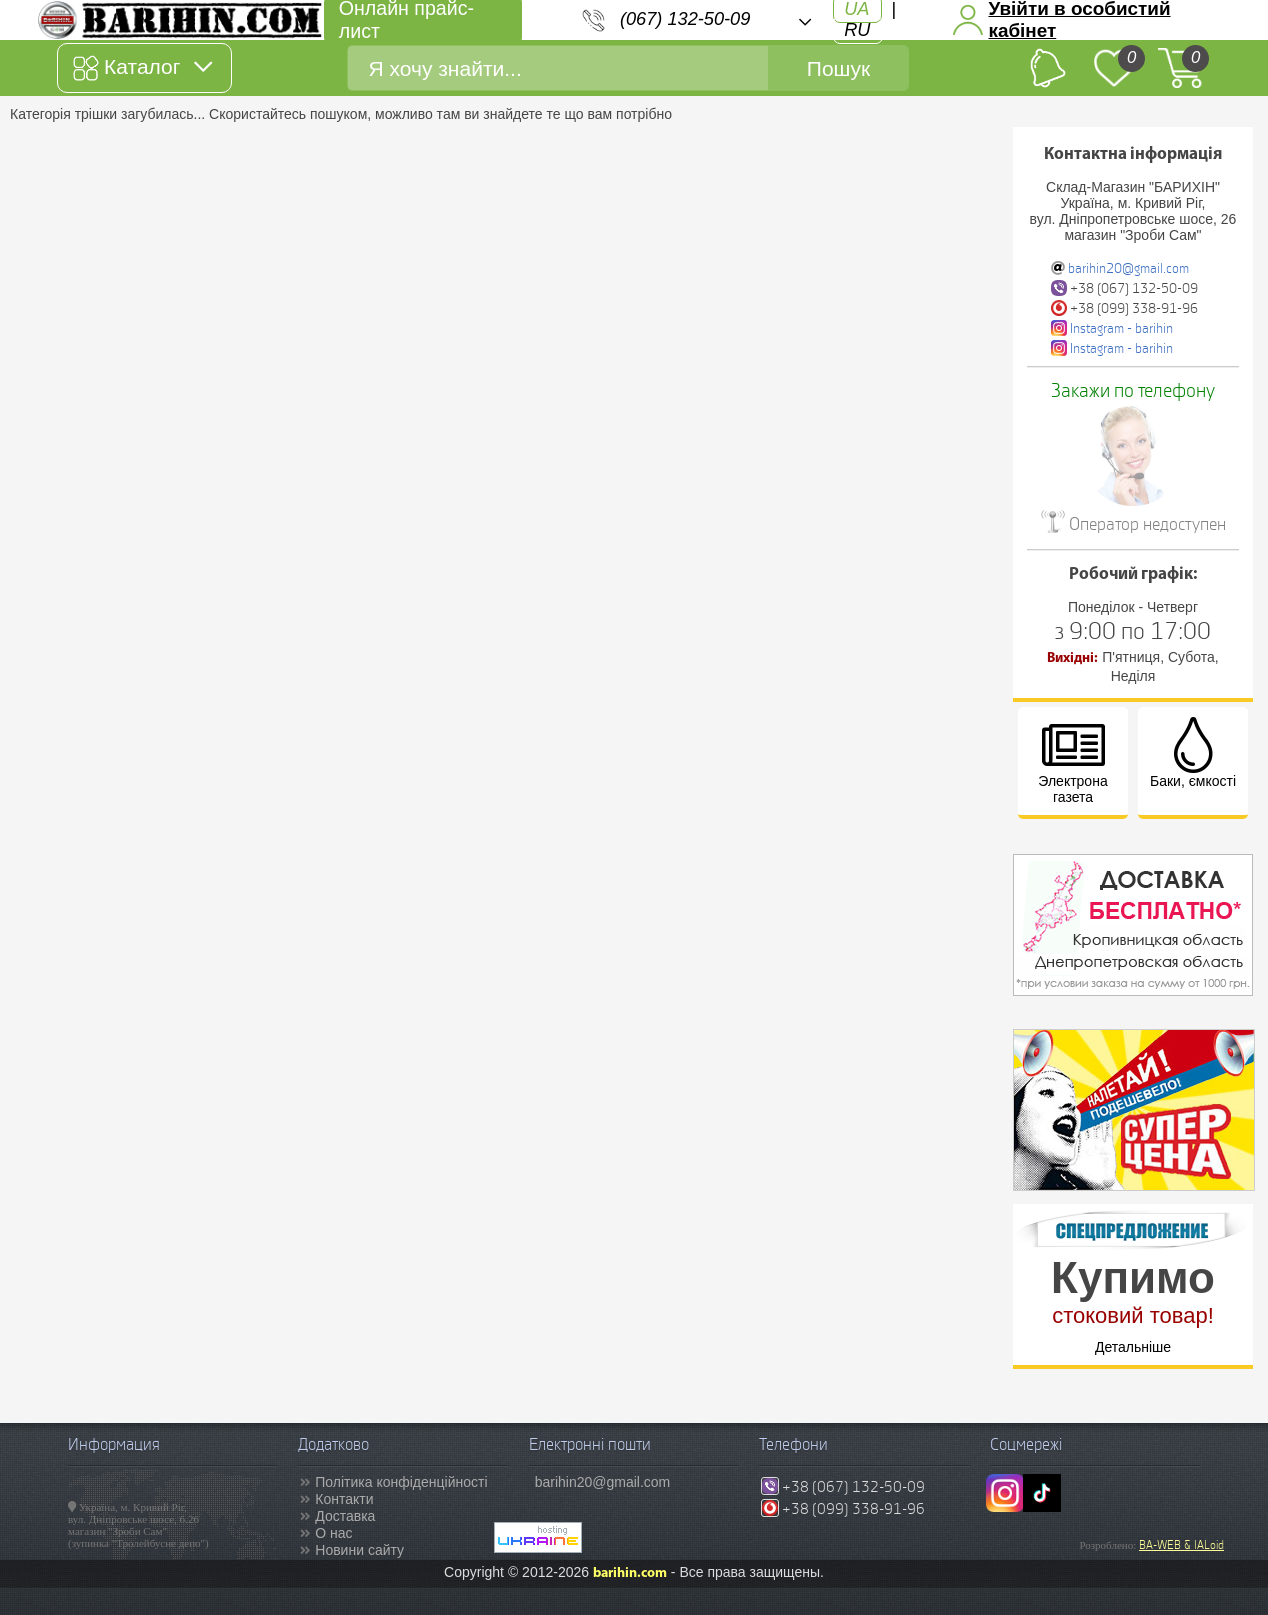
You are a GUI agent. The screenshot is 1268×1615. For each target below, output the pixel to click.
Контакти (344, 1499)
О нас (333, 1533)
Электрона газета (1072, 761)
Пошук (838, 68)
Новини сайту (359, 1550)
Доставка (345, 1516)
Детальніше (1133, 1347)
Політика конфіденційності (401, 1482)
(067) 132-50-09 (685, 19)
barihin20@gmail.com (1128, 268)
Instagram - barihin (1121, 328)
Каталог (142, 68)
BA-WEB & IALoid (1181, 1545)
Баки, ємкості (1193, 753)
